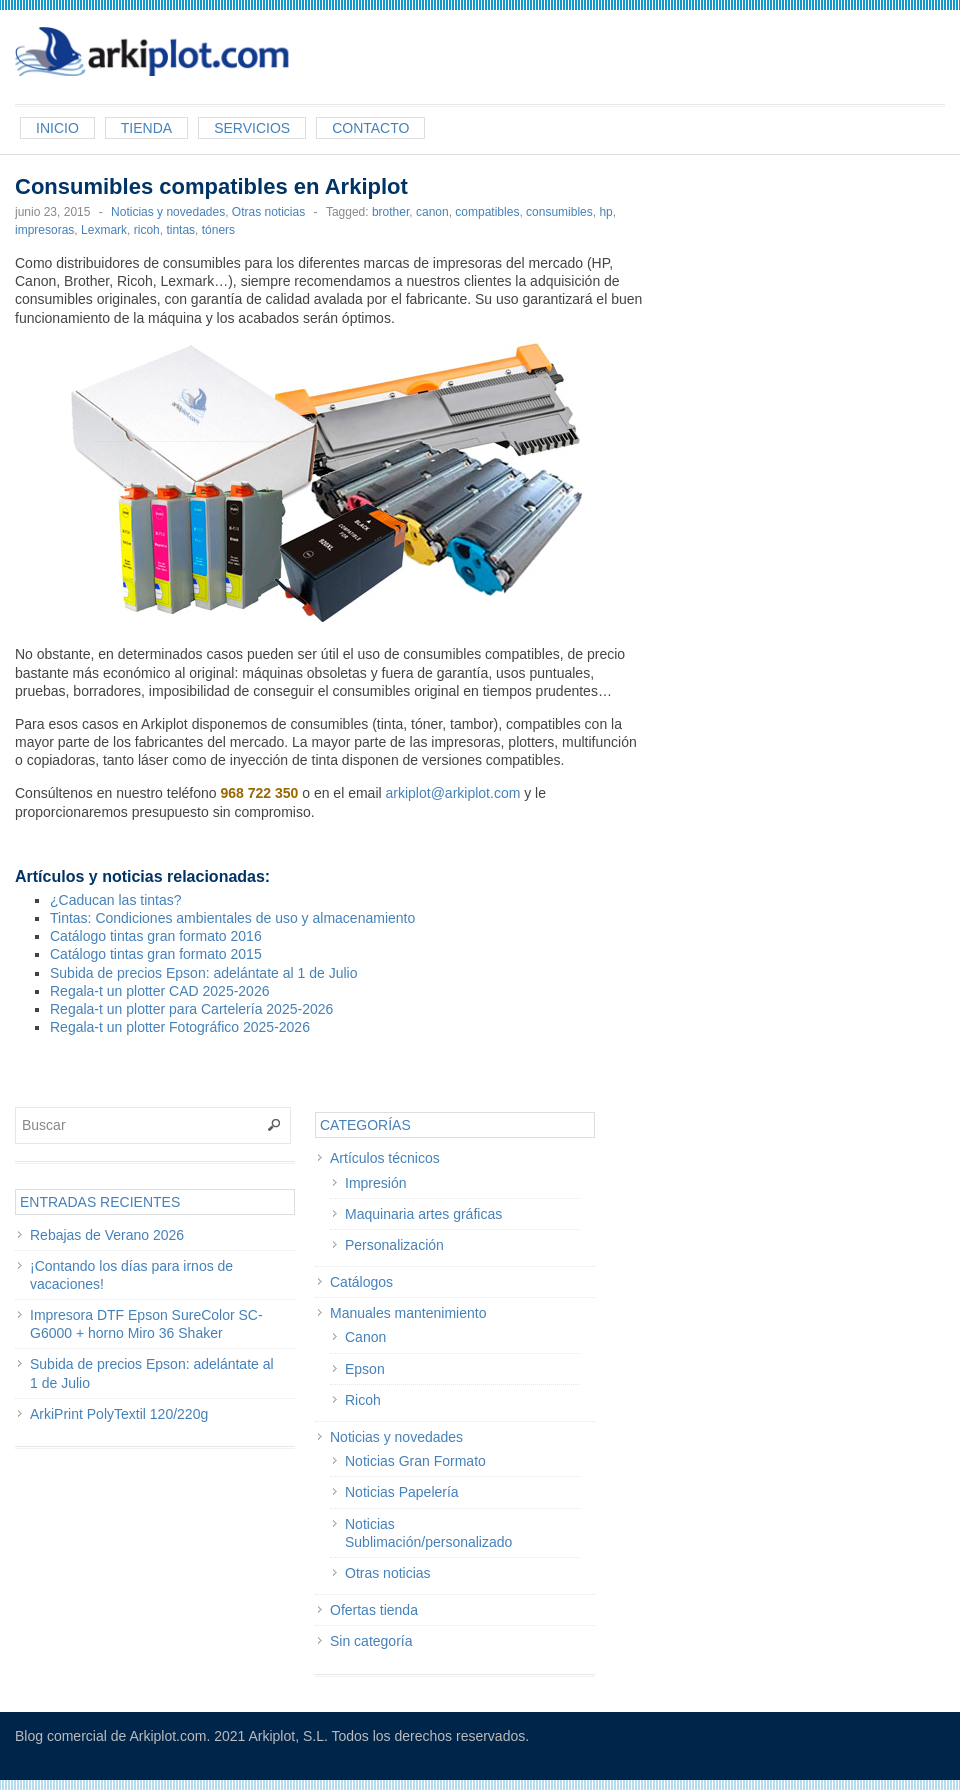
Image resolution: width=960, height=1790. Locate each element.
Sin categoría (371, 1641)
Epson (365, 1369)
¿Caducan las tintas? (116, 900)
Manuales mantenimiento (408, 1313)
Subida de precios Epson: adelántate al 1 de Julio (203, 973)
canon (432, 212)
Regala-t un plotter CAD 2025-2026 (159, 991)
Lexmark (104, 230)
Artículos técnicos (385, 1158)
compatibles (487, 212)
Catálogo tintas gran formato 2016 (156, 936)
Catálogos (361, 1282)
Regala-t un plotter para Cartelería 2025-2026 (191, 1009)
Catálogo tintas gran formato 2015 (156, 954)
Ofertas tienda (374, 1610)
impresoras (44, 230)
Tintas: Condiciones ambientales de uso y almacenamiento (232, 918)
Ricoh (363, 1400)
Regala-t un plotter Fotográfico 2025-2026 (180, 1027)
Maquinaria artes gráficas (423, 1214)
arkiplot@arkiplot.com (453, 793)
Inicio (57, 128)
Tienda (146, 128)
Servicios (252, 128)
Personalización (394, 1245)
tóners (218, 230)
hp (605, 212)
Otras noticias (268, 212)
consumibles (559, 212)
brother (390, 212)
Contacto (370, 128)
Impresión (375, 1183)
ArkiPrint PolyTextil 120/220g (119, 1414)
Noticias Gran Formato (415, 1461)
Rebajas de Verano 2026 (107, 1235)
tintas (180, 230)
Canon (365, 1337)
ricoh (147, 230)
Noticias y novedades (168, 212)
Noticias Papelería (402, 1492)
